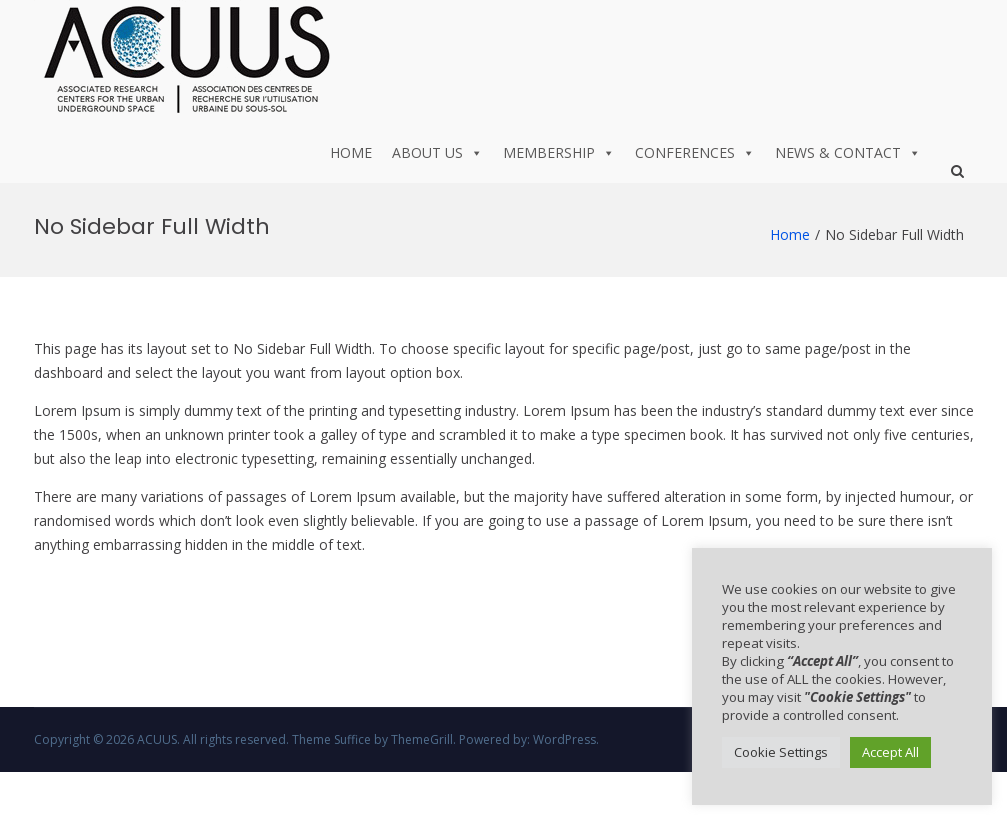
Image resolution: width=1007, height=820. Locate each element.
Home (351, 152)
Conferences (695, 153)
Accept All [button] (890, 752)
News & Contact (848, 153)
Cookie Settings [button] (781, 752)
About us (437, 153)
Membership (559, 153)
